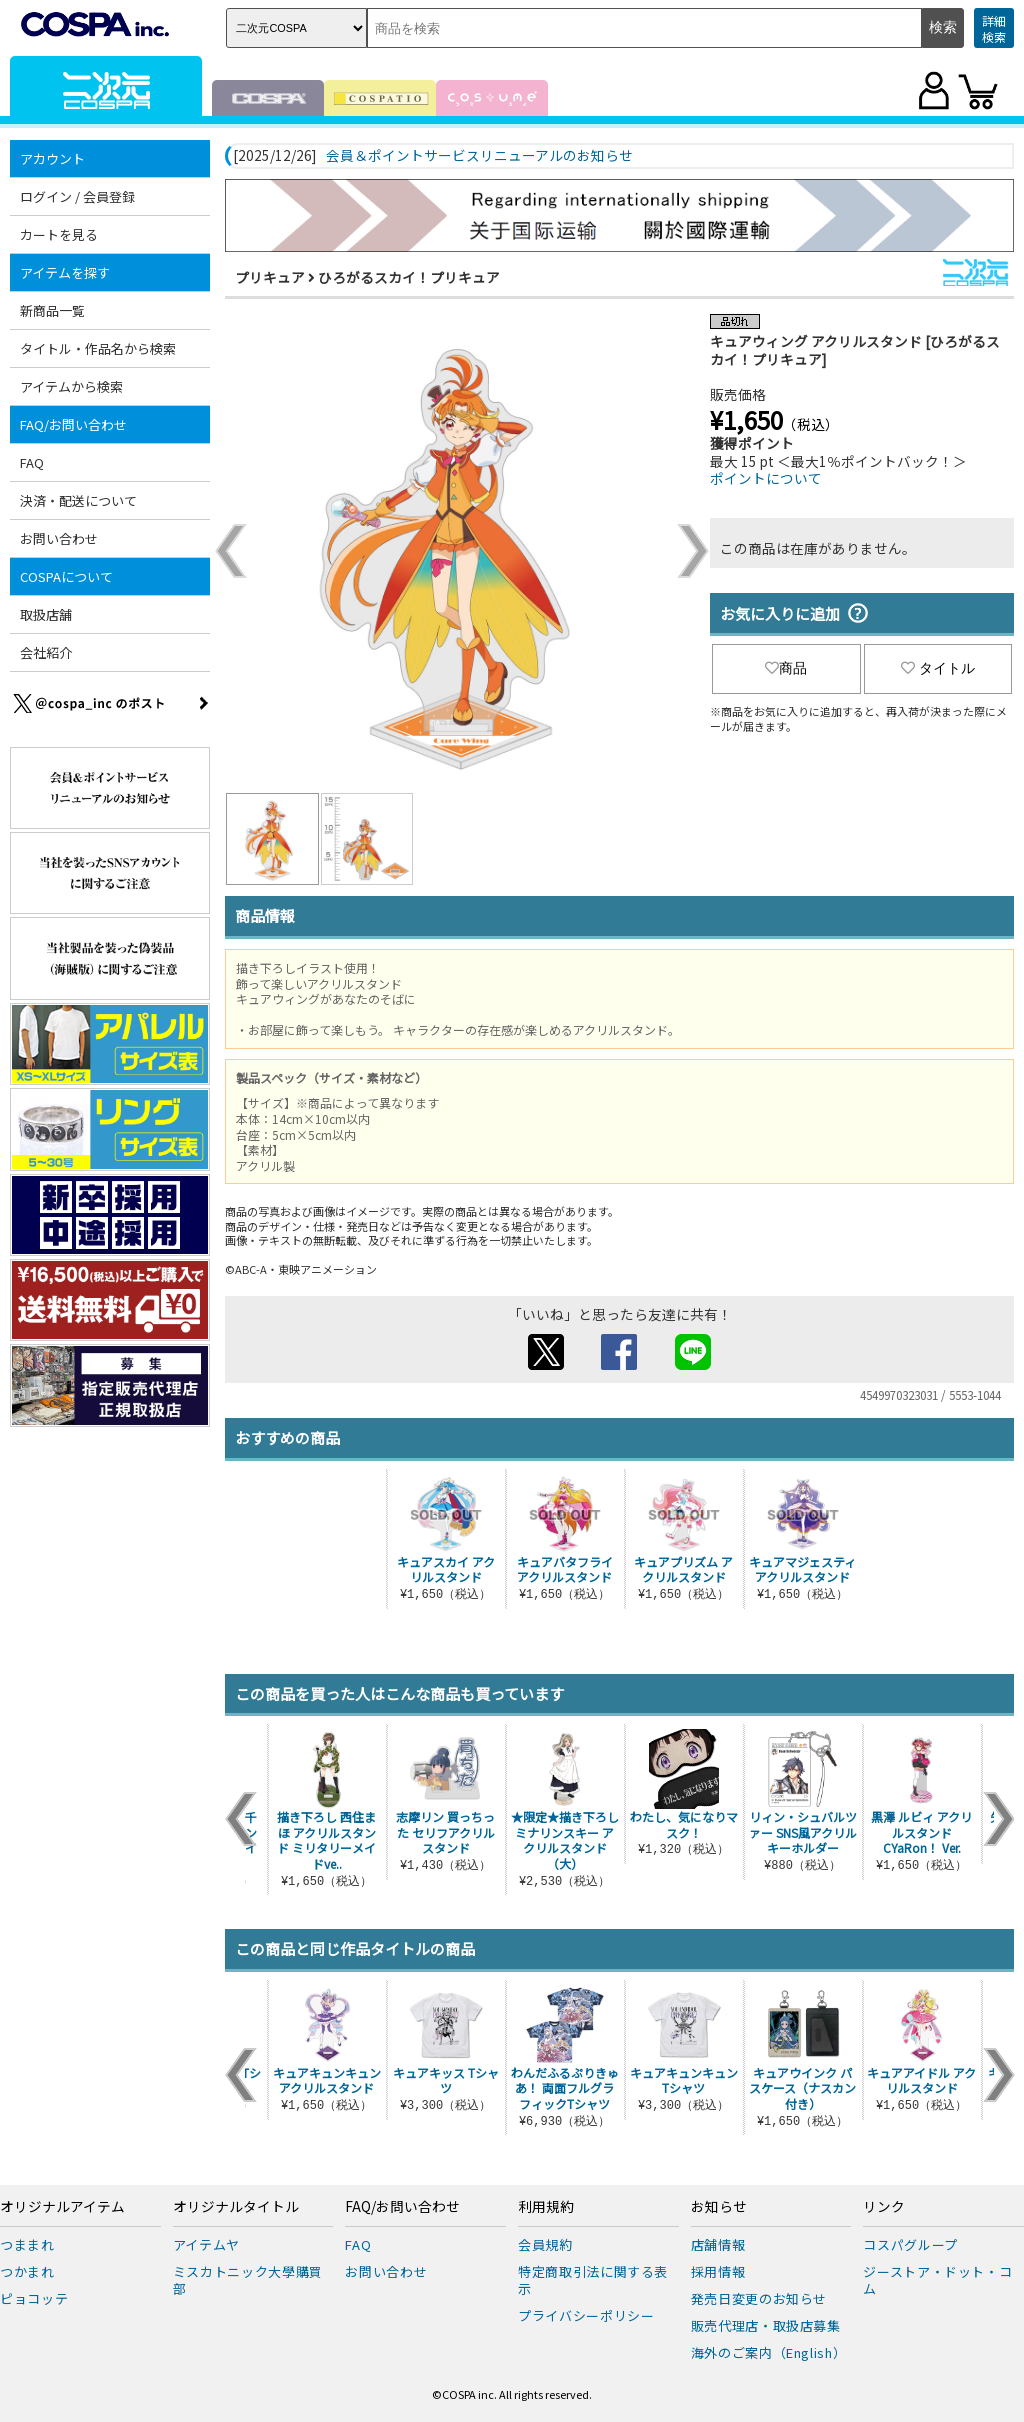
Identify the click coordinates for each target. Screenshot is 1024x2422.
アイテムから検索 (71, 386)
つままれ (27, 2244)
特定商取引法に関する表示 (593, 2280)
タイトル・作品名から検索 (98, 348)
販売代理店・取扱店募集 (766, 2325)
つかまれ (27, 2271)
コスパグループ (910, 2244)
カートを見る (59, 234)
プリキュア (270, 277)
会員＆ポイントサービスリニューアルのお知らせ (479, 156)
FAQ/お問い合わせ (73, 424)
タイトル (938, 668)
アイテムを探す (65, 272)
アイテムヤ (206, 2244)
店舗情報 (718, 2244)
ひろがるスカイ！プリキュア (409, 277)
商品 (786, 668)
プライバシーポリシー (586, 2315)
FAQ (32, 462)
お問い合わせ (59, 538)
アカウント (52, 158)
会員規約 (545, 2244)
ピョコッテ (34, 2298)
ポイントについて (766, 478)
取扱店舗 (46, 614)
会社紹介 (46, 652)
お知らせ (719, 2207)
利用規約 (546, 2207)
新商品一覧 (52, 310)
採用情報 (718, 2271)
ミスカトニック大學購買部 (248, 2280)
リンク (884, 2207)
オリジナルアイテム (62, 2207)
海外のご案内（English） (769, 2352)
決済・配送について (78, 500)
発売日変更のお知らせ (759, 2298)
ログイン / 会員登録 (77, 196)
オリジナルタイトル (236, 2207)
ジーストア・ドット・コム (937, 2280)
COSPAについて (66, 576)
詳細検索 (994, 28)
